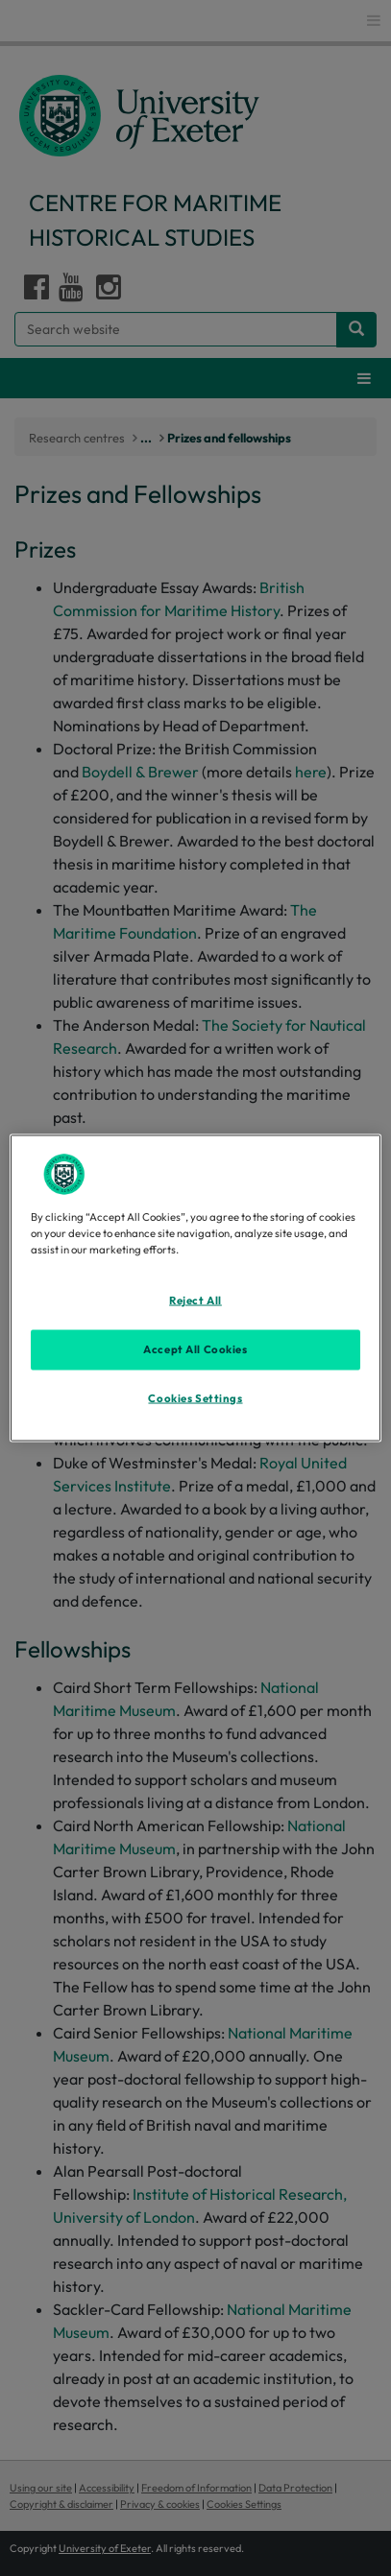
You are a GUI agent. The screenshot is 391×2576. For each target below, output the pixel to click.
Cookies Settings (195, 1398)
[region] (195, 1288)
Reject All (195, 1300)
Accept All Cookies (195, 1349)
